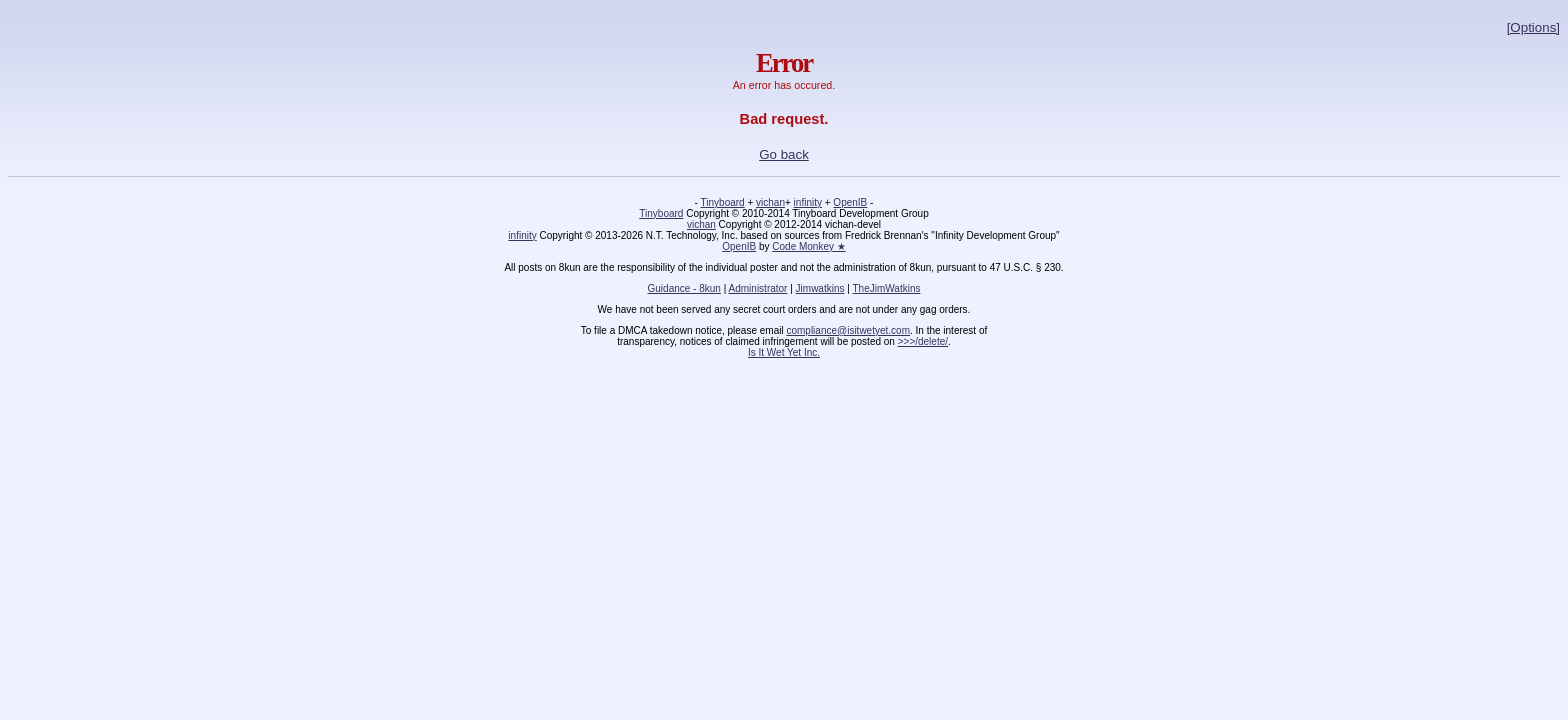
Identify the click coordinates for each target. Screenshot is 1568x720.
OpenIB (850, 202)
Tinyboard (723, 202)
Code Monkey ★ (808, 246)
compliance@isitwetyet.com (848, 330)
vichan (770, 202)
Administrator (758, 288)
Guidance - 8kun (684, 288)
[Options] (1533, 27)
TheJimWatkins (886, 288)
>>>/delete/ (923, 341)
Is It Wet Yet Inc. (784, 352)
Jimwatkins (820, 288)
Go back (784, 154)
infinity (808, 202)
